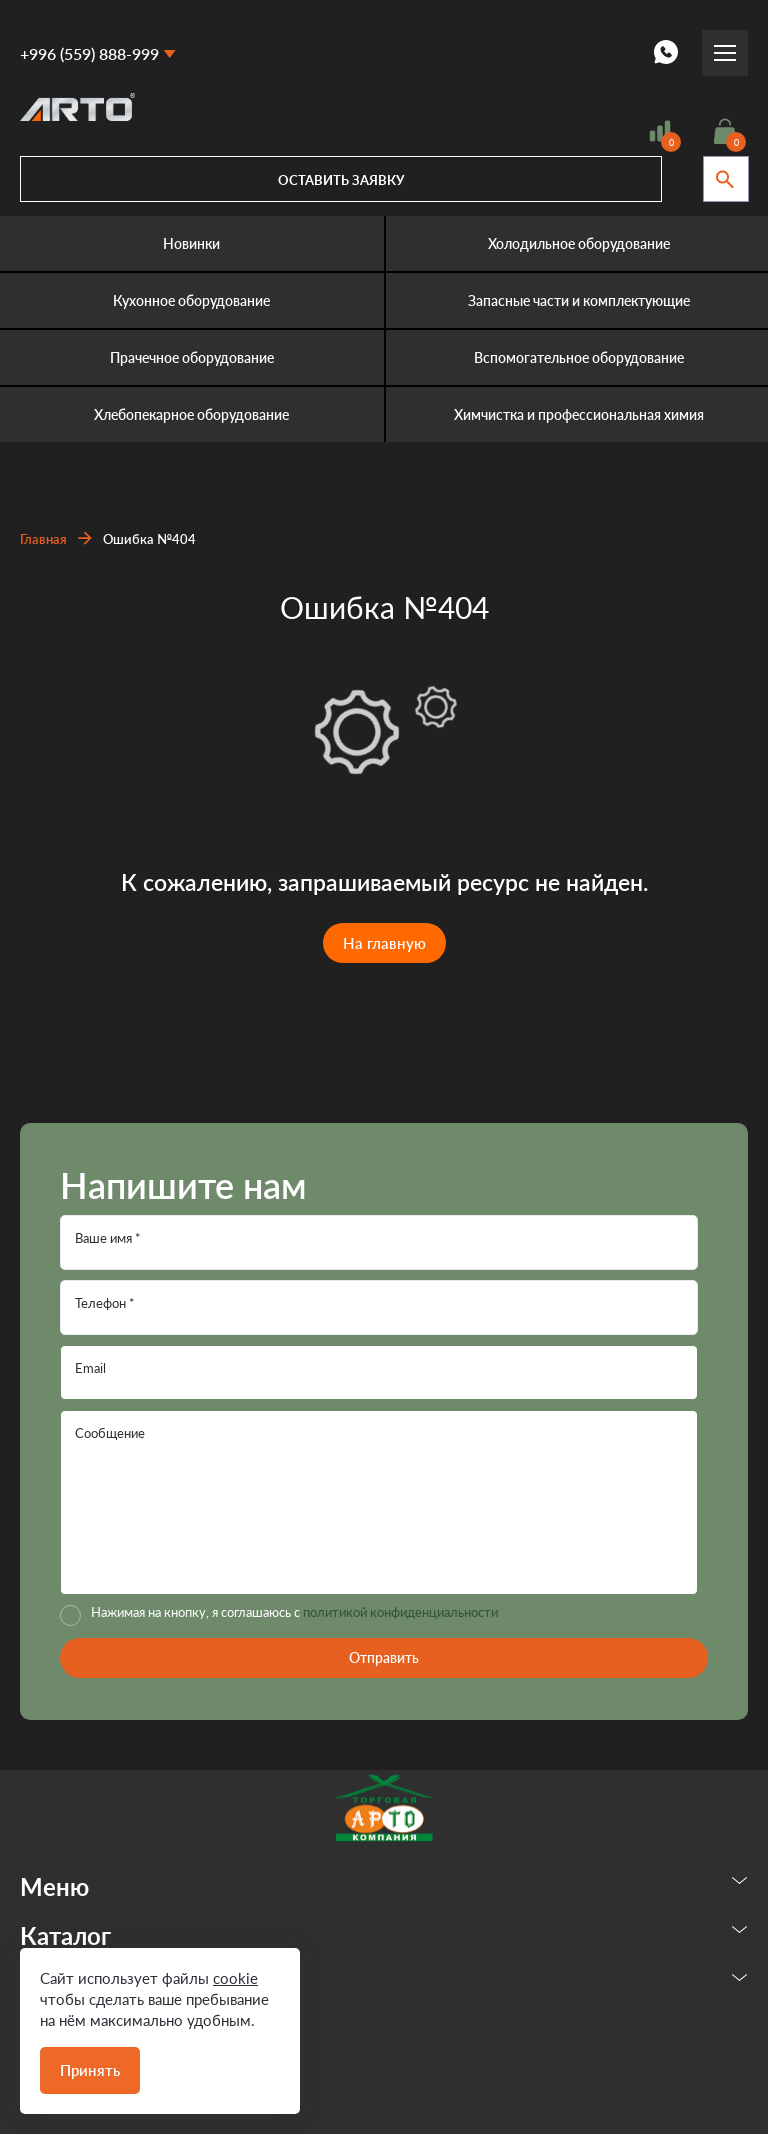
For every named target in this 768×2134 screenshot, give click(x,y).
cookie (235, 1978)
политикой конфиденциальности (400, 1612)
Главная (43, 539)
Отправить (384, 1657)
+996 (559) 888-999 (89, 53)
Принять (90, 2070)
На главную (384, 943)
